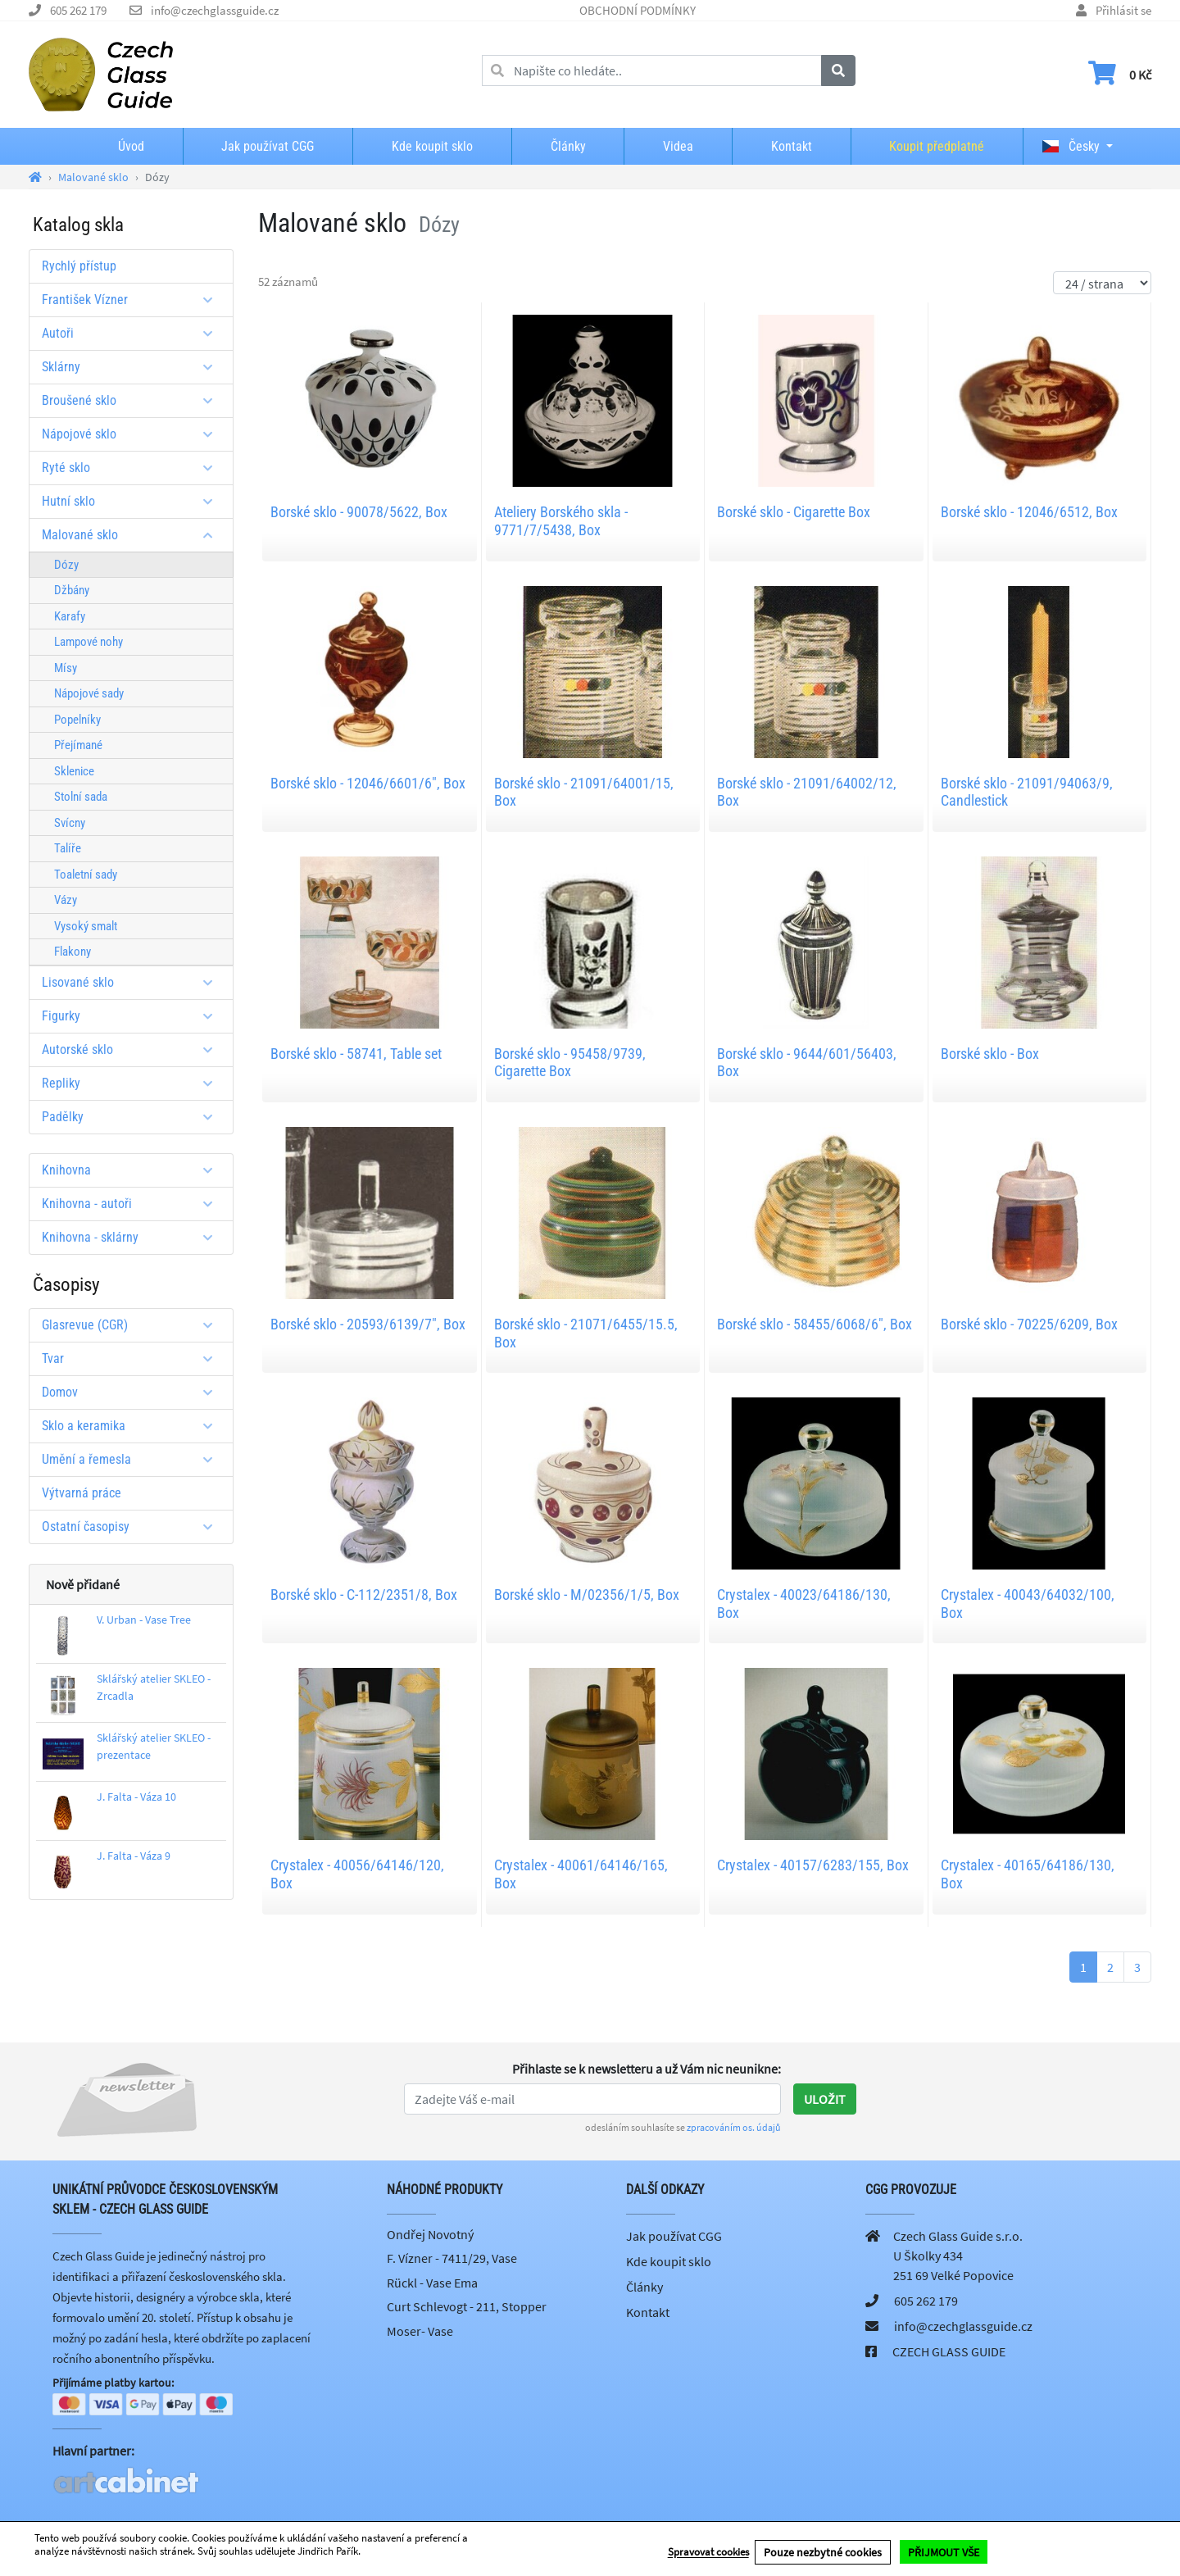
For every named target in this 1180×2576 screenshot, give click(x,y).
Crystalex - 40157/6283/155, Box (813, 1865)
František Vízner (133, 299)
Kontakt (791, 146)
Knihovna (133, 1170)
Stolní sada (80, 796)
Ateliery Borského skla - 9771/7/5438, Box (561, 520)
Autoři (133, 333)
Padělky (133, 1116)
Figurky (133, 1016)
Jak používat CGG (267, 146)
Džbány (71, 590)
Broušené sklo (133, 400)
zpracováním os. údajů (734, 2127)
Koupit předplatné (936, 146)
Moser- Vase (420, 2331)
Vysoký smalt (85, 926)
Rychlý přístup (79, 266)
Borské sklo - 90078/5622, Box (358, 511)
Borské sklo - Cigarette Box (793, 511)
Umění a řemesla (133, 1459)
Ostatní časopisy (133, 1526)
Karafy (69, 616)
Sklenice (74, 771)
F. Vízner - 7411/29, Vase (452, 2258)
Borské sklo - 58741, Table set (356, 1053)
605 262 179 (78, 10)
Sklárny (133, 367)
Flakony (72, 951)
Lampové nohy (88, 641)
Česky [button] (1071, 146)
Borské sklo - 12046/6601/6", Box (367, 783)
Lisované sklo (133, 982)
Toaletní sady (85, 874)
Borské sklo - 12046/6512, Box (1029, 511)
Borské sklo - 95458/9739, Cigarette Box (570, 1062)
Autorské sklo (133, 1049)
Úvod (131, 146)
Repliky (133, 1083)
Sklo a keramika (133, 1425)
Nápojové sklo (133, 434)
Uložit (825, 2099)
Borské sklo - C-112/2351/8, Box (363, 1594)
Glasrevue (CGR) (133, 1325)
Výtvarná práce (81, 1493)
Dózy (66, 564)
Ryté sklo (133, 467)
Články (568, 146)
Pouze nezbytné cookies (823, 2552)
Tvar (133, 1358)
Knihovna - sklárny (133, 1237)
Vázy (65, 900)
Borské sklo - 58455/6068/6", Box (814, 1324)
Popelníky (77, 719)
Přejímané (78, 745)
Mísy (65, 668)
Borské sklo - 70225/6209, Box (1029, 1324)
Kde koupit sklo (432, 146)
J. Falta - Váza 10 (136, 1796)
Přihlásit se (1123, 10)
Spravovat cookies (708, 2553)
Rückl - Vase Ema (432, 2282)
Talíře (67, 848)
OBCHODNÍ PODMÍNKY (637, 10)
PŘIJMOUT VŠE (943, 2552)
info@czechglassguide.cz (215, 10)
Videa (678, 146)
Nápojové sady (89, 693)
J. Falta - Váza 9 (133, 1855)
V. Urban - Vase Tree (144, 1619)
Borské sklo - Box (990, 1053)
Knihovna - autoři (133, 1203)
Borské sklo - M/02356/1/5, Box (586, 1594)
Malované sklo (133, 535)
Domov (133, 1392)
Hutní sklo (133, 501)
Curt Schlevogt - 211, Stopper (467, 2306)
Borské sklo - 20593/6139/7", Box (367, 1324)
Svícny (69, 823)
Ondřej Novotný (430, 2234)
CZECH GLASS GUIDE (948, 2351)
